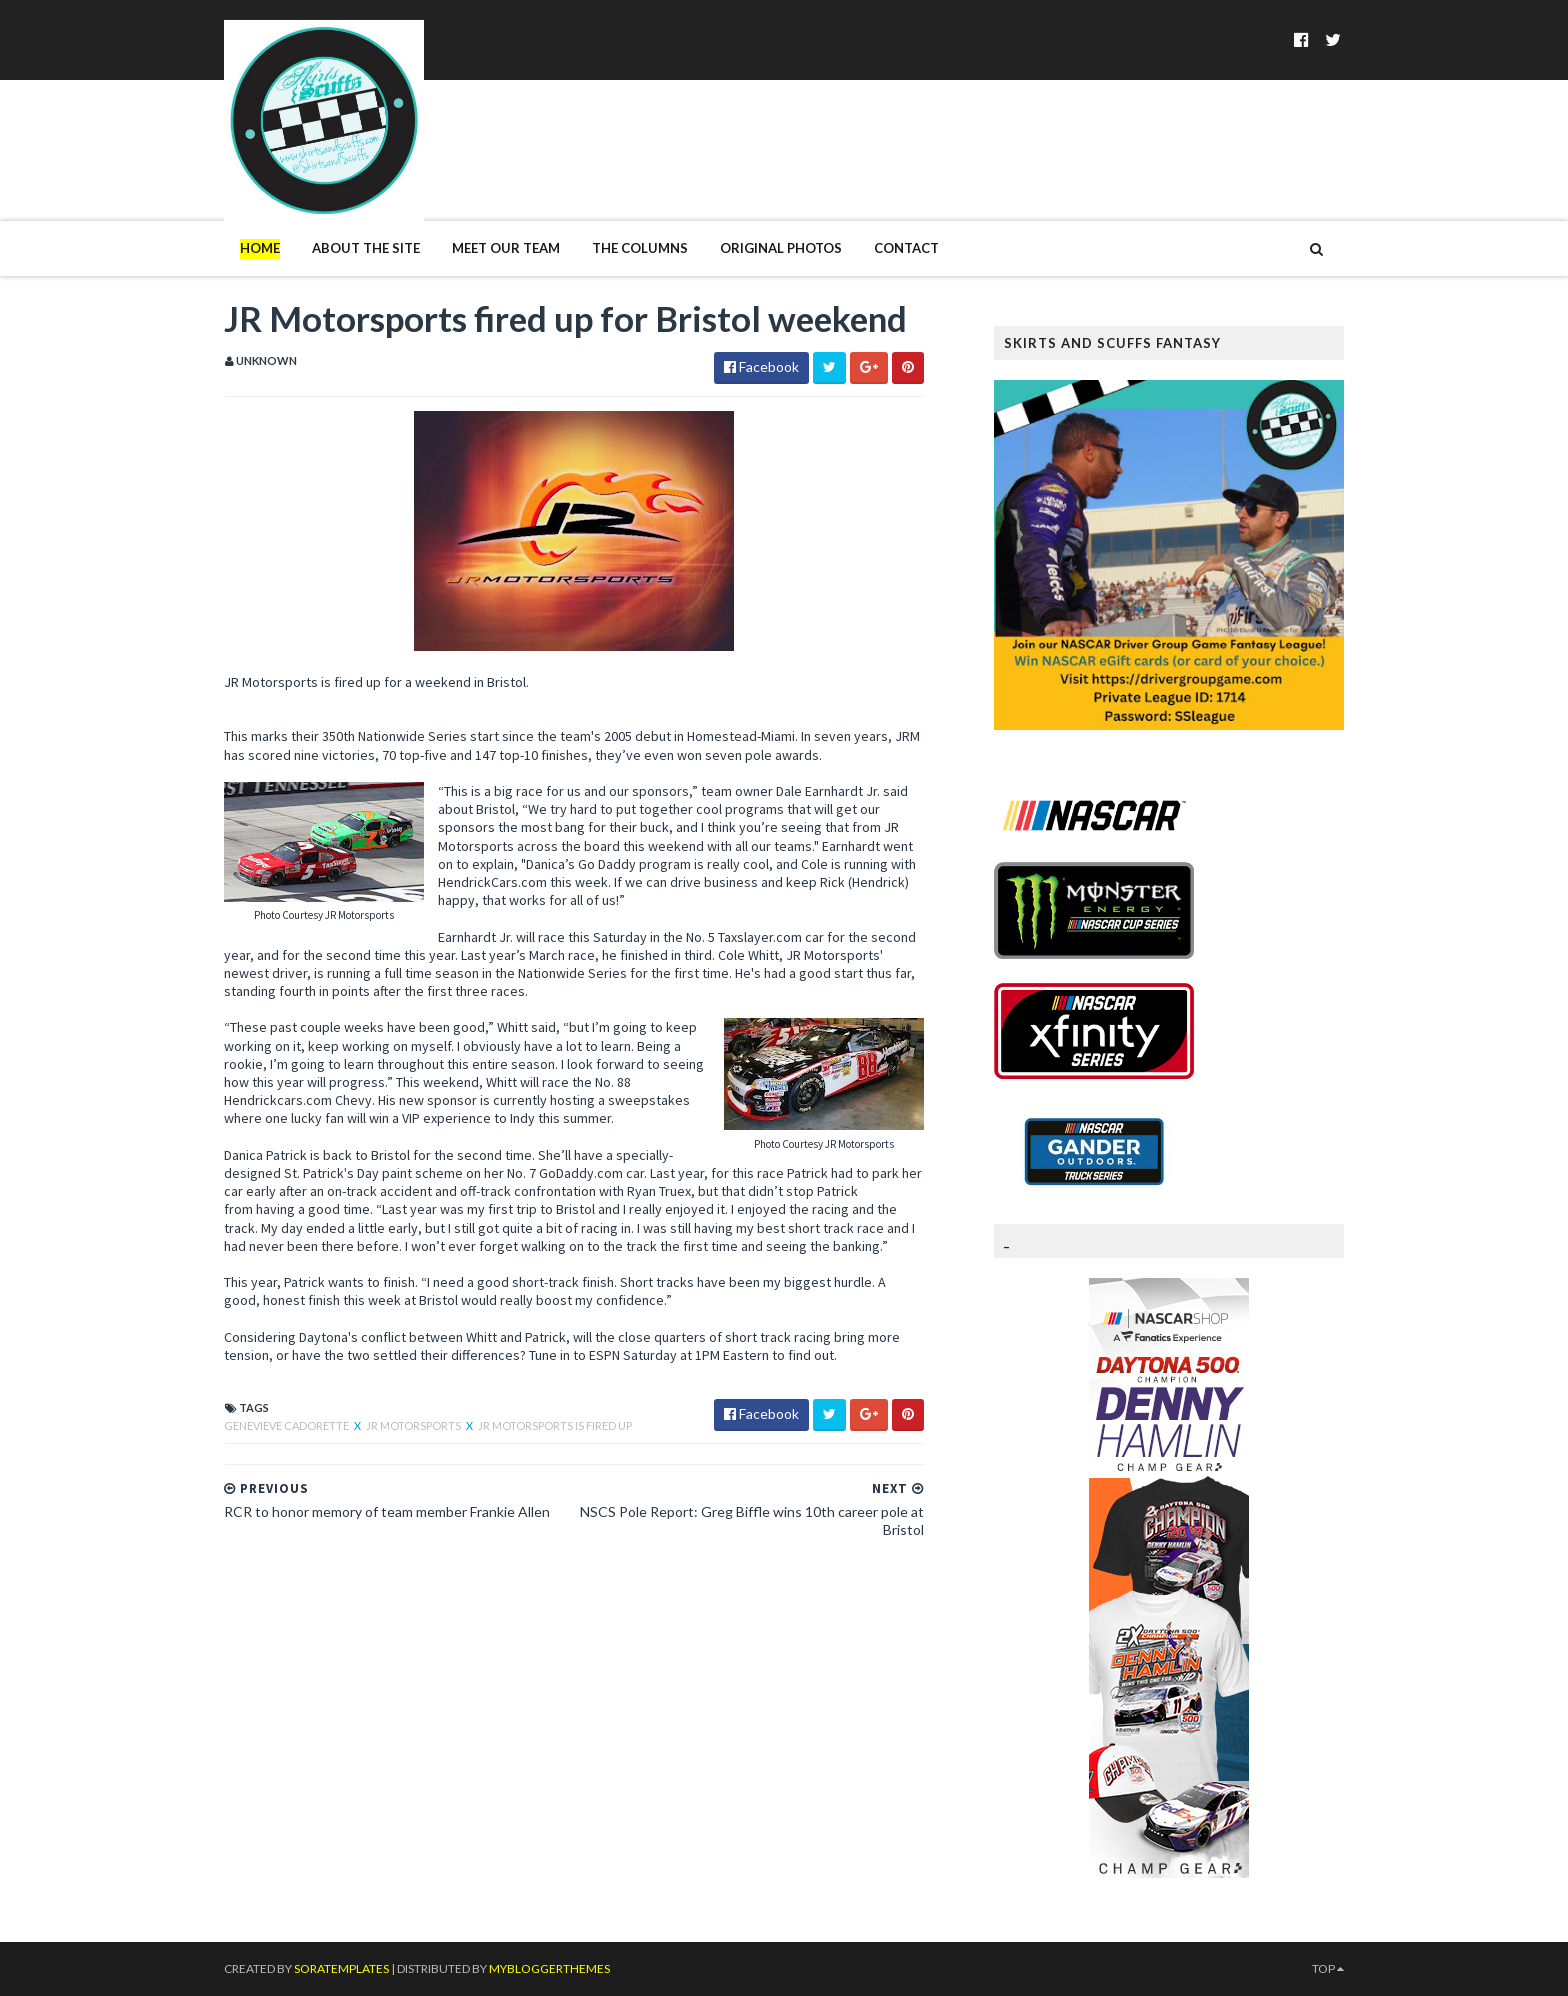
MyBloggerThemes (549, 1968)
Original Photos (781, 248)
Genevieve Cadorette (287, 1425)
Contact (906, 248)
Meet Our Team (506, 248)
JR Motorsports (414, 1425)
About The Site (366, 248)
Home (260, 248)
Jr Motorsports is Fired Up (555, 1425)
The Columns (640, 248)
